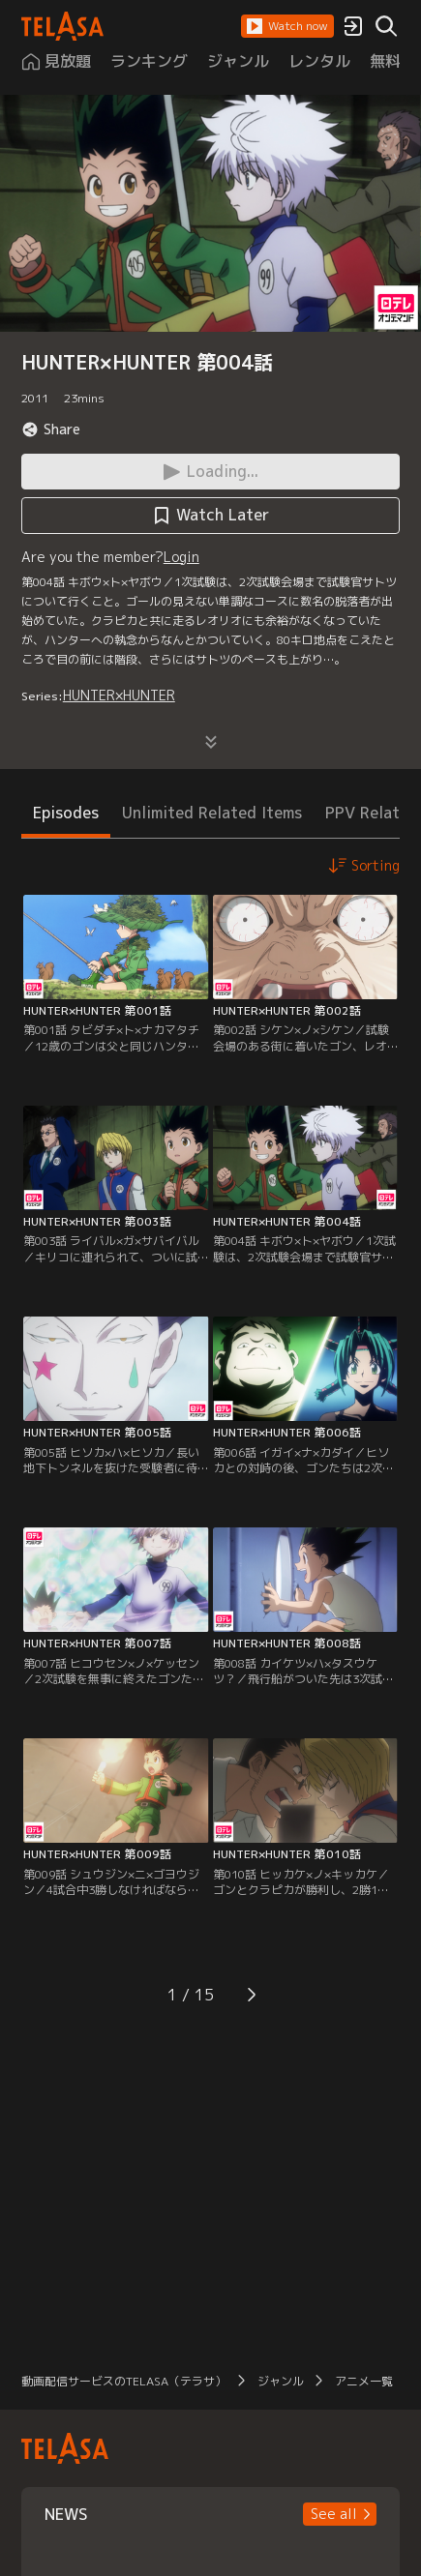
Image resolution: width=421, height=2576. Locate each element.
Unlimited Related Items (212, 812)
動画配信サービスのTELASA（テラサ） (123, 2381)
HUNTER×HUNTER (119, 695)
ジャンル (280, 2381)
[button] (287, 26)
